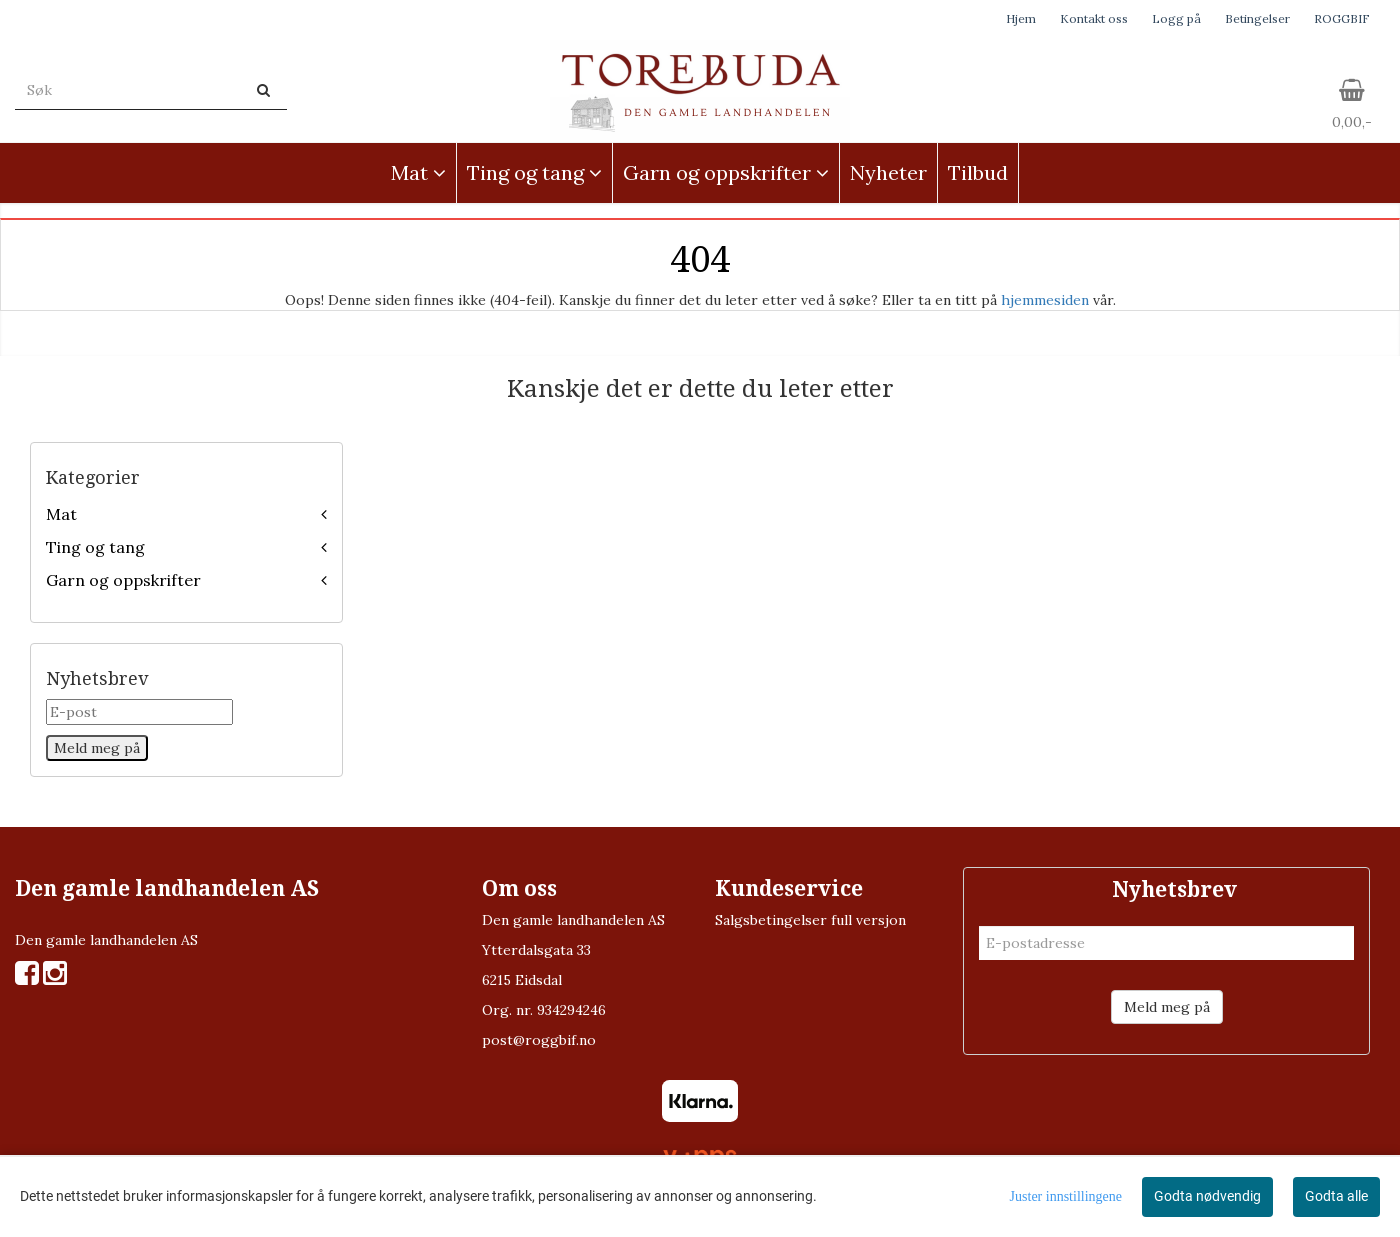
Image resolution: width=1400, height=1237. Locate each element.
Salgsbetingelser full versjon (810, 920)
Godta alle (1336, 1196)
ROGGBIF (1342, 18)
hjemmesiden (1045, 300)
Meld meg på (1167, 1007)
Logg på (1176, 18)
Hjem (1021, 18)
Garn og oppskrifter (123, 580)
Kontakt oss (1094, 18)
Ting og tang (95, 547)
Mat (61, 514)
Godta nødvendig (1207, 1196)
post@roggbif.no (539, 1040)
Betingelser (1257, 18)
